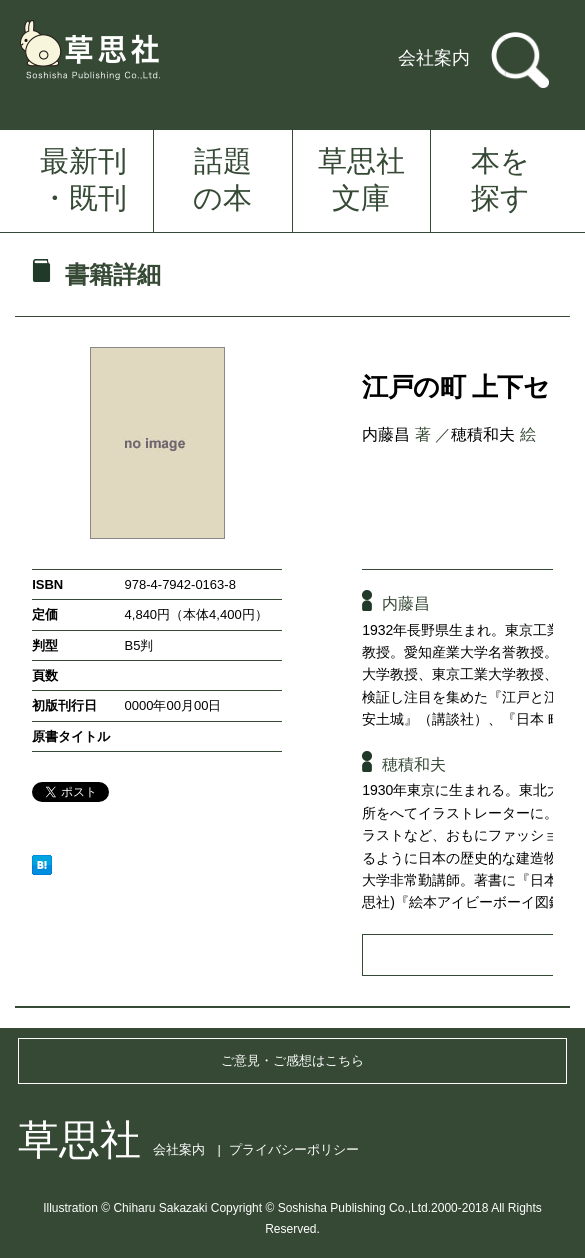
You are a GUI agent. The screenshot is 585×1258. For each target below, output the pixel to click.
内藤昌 (386, 434)
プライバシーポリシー (294, 1149)
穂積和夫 (483, 434)
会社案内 (434, 58)
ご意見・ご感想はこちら (292, 1060)
